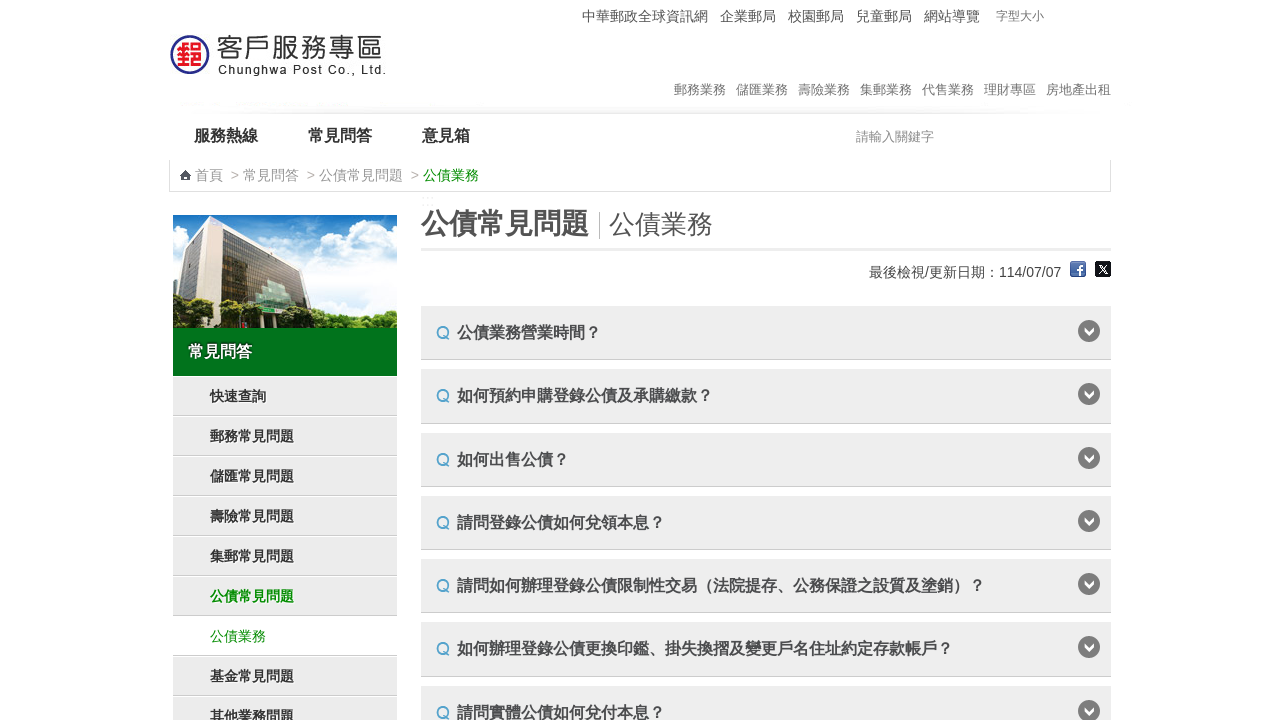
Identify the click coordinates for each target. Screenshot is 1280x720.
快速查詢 (238, 396)
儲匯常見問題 (252, 476)
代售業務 (948, 69)
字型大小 (1020, 16)
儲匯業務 (762, 69)
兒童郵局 (884, 16)
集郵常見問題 (252, 556)
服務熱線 (226, 135)
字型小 (1060, 16)
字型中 (1079, 16)
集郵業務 (886, 69)
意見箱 (446, 135)
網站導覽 (952, 16)
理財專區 (1010, 69)
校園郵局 (816, 16)
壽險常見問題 (252, 516)
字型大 (1098, 16)
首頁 (209, 175)
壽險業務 (824, 69)
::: (563, 15)
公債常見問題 (361, 175)
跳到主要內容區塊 (10, 10)
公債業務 (238, 636)
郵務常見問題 (252, 436)
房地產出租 (1078, 69)
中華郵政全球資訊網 (645, 16)
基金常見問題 (252, 676)
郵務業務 (700, 69)
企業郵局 (748, 16)
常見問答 (340, 135)
